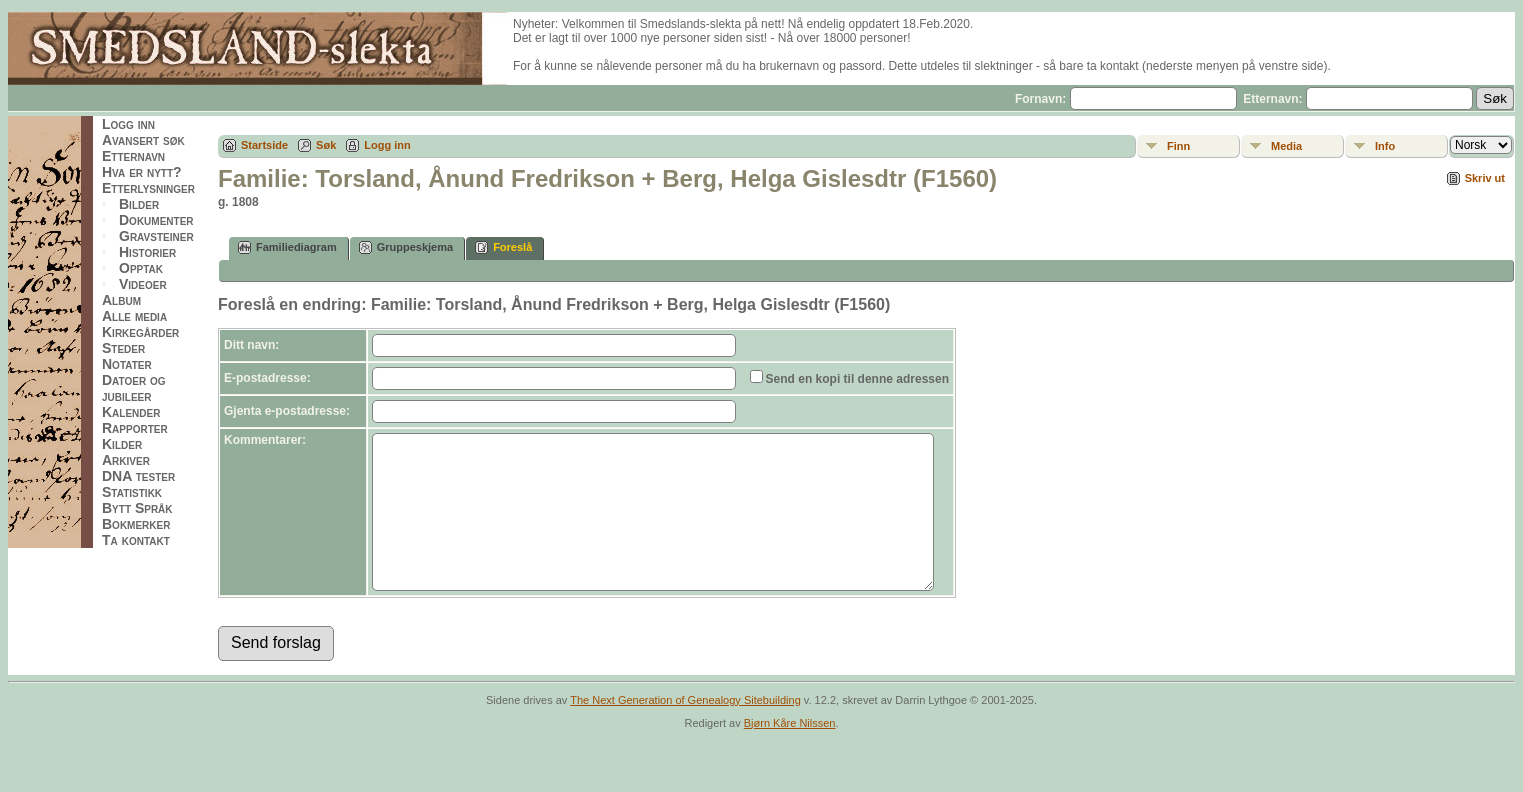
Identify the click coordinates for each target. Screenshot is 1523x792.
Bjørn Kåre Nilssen (790, 753)
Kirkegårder (140, 332)
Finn (1178, 146)
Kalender (131, 412)
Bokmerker (136, 524)
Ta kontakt (136, 540)
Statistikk (132, 492)
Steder (123, 348)
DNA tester (138, 476)
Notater (127, 364)
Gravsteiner (156, 236)
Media (1286, 146)
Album (121, 300)
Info (1385, 146)
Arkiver (126, 460)
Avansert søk (143, 140)
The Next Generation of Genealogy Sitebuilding (685, 730)
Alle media (134, 316)
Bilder (139, 204)
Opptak (141, 268)
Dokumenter (156, 220)
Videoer (143, 284)
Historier (147, 252)
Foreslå (503, 247)
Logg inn (128, 124)
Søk (326, 145)
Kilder (122, 444)
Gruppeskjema (406, 247)
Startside (264, 145)
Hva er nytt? (142, 172)
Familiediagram (287, 247)
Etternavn (133, 156)
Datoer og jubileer (134, 388)
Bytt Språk (137, 508)
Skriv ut (1485, 178)
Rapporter (135, 428)
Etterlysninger (148, 188)
